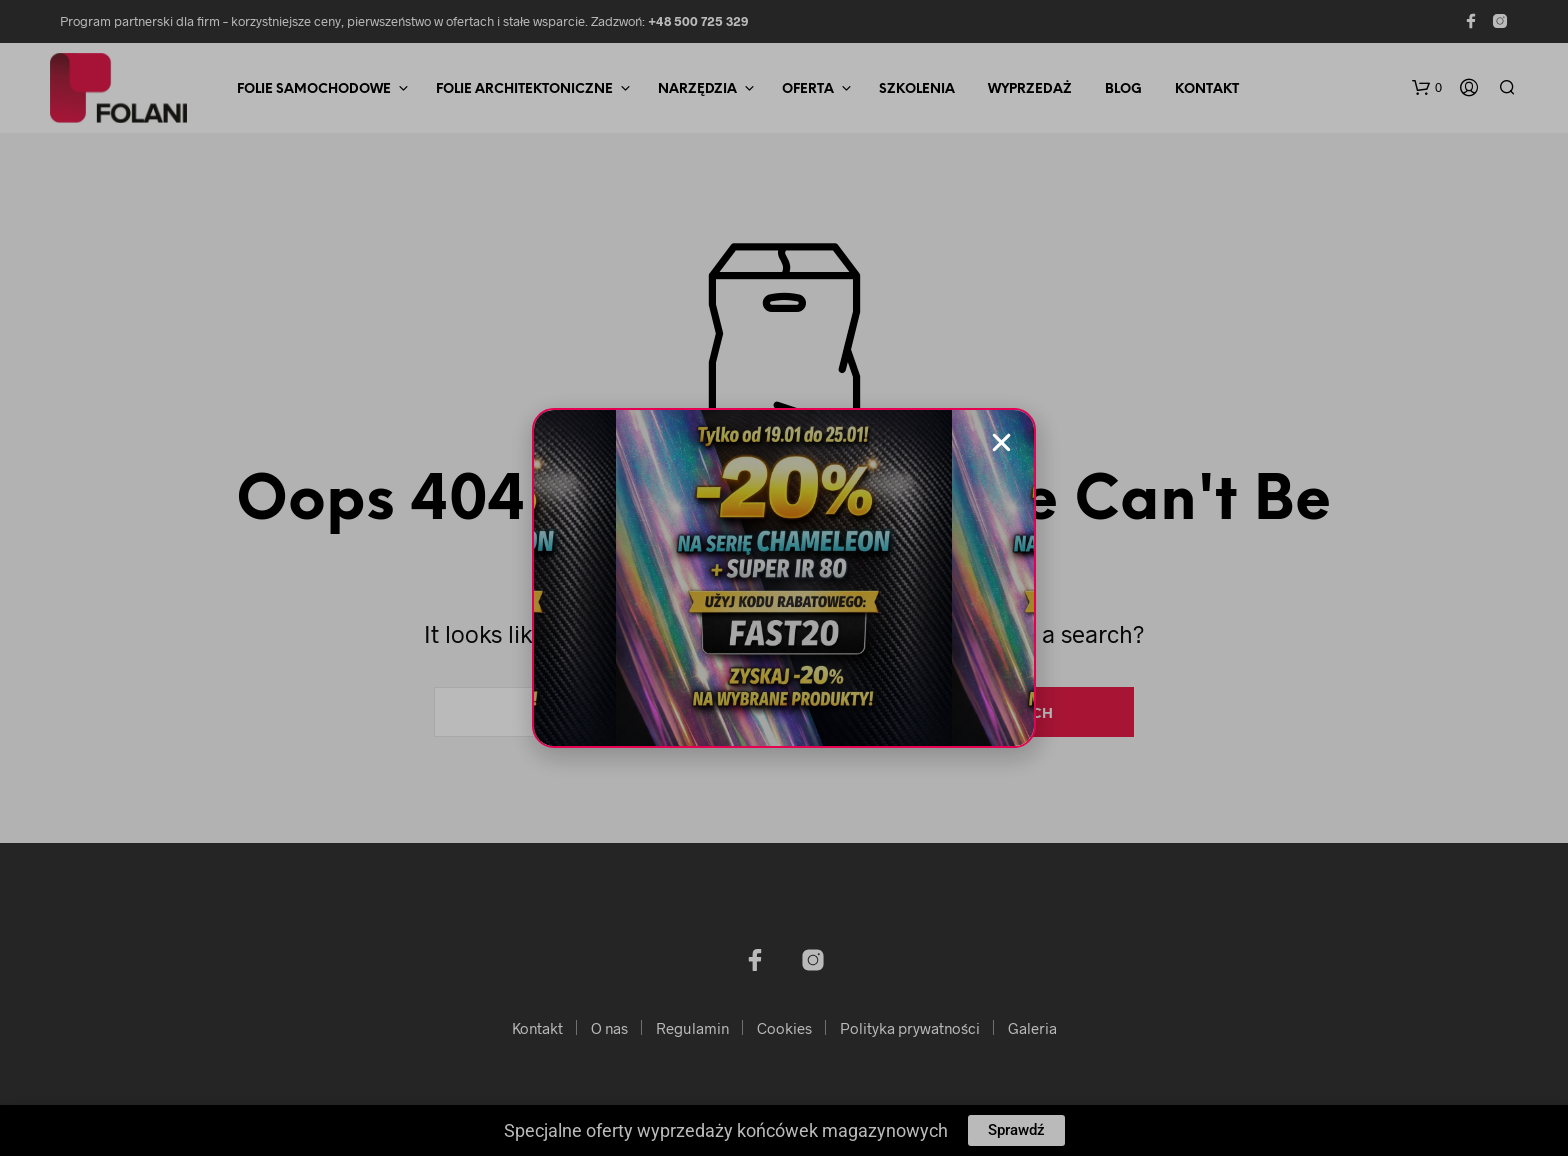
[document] (784, 578)
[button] (1001, 442)
